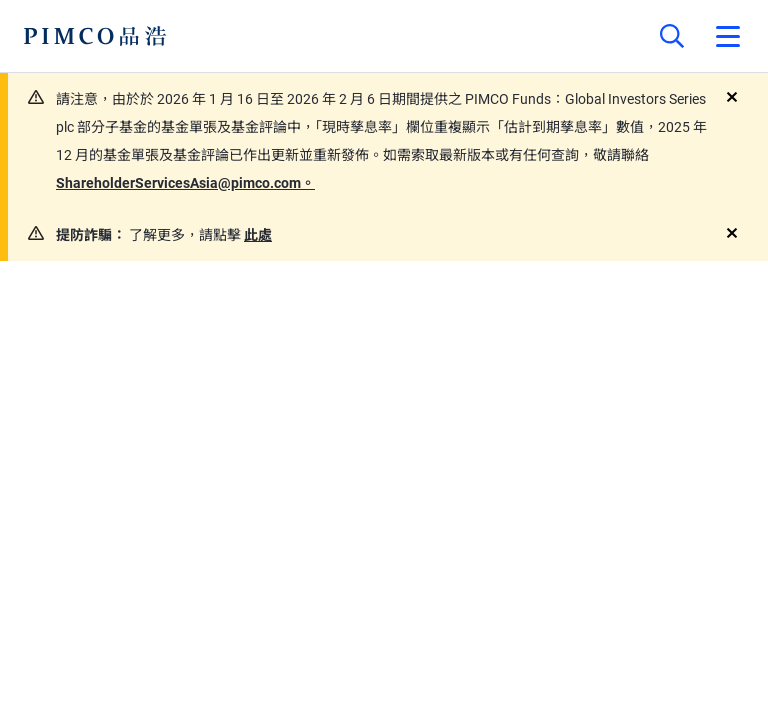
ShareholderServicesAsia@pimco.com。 (185, 183)
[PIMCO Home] (95, 36)
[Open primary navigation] (728, 36)
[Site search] (672, 36)
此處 (258, 235)
